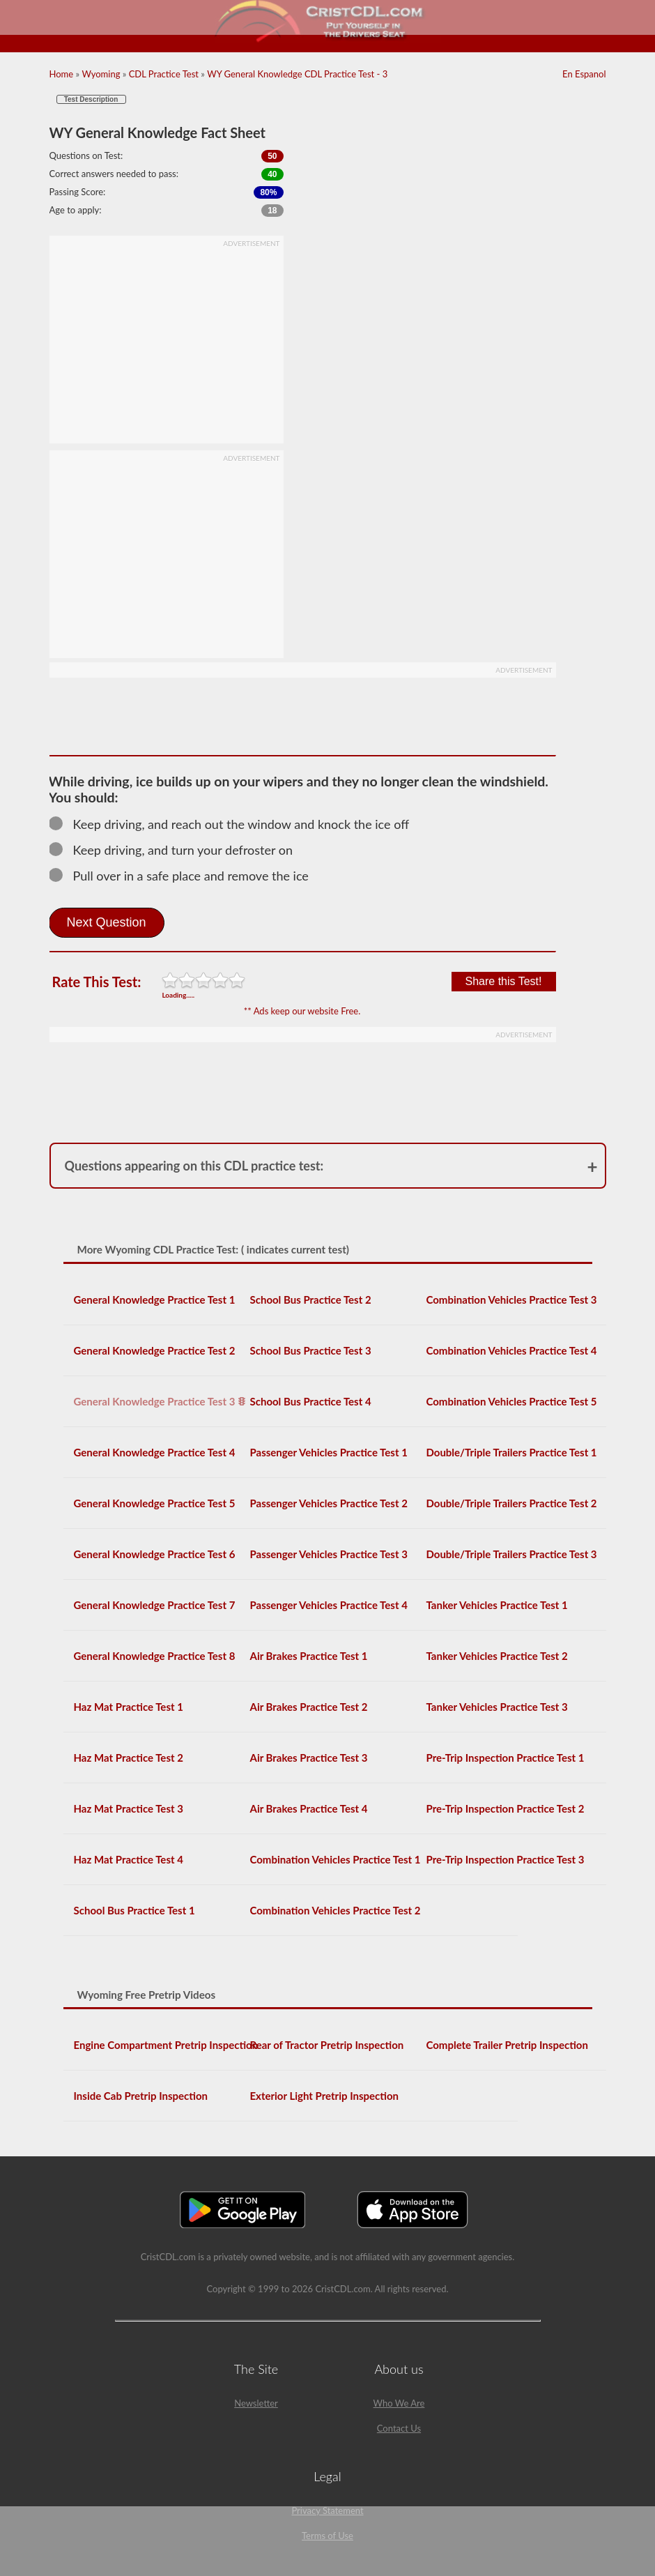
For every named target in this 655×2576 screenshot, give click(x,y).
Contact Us (399, 2428)
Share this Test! (503, 981)
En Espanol (584, 73)
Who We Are (399, 2403)
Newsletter (256, 2403)
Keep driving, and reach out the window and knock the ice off (235, 824)
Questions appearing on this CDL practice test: (194, 1165)
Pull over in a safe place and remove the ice (185, 875)
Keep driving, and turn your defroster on (177, 850)
